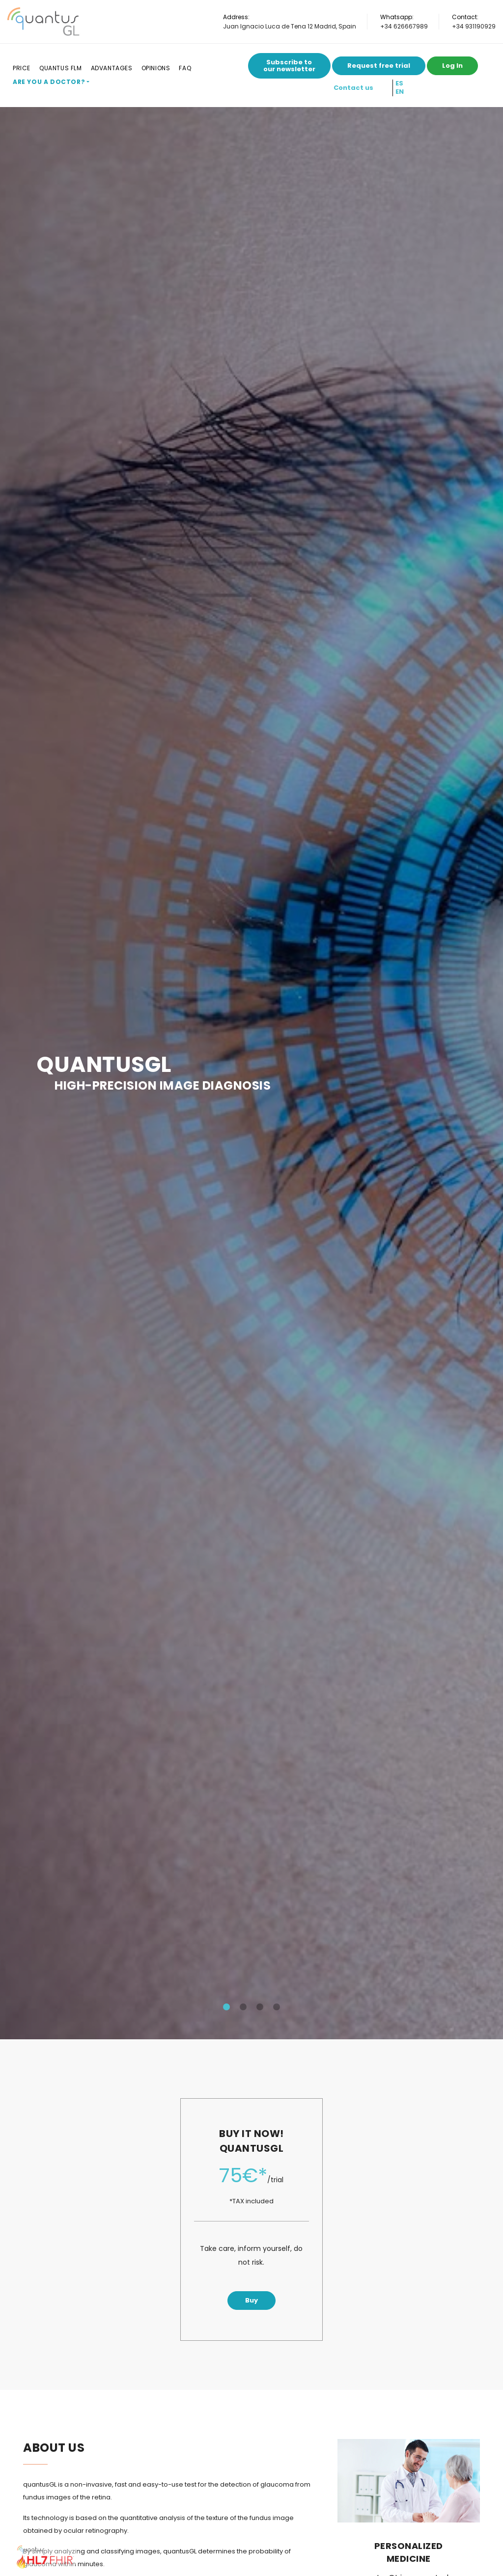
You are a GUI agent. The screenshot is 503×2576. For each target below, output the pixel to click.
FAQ (185, 68)
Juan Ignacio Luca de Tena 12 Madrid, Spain (289, 26)
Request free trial (378, 65)
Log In (452, 65)
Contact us (353, 87)
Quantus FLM (60, 68)
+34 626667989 (404, 26)
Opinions (155, 68)
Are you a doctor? (49, 81)
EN (399, 92)
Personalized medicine (408, 2552)
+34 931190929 (474, 26)
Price (21, 68)
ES (399, 83)
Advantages (112, 68)
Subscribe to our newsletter (289, 65)
